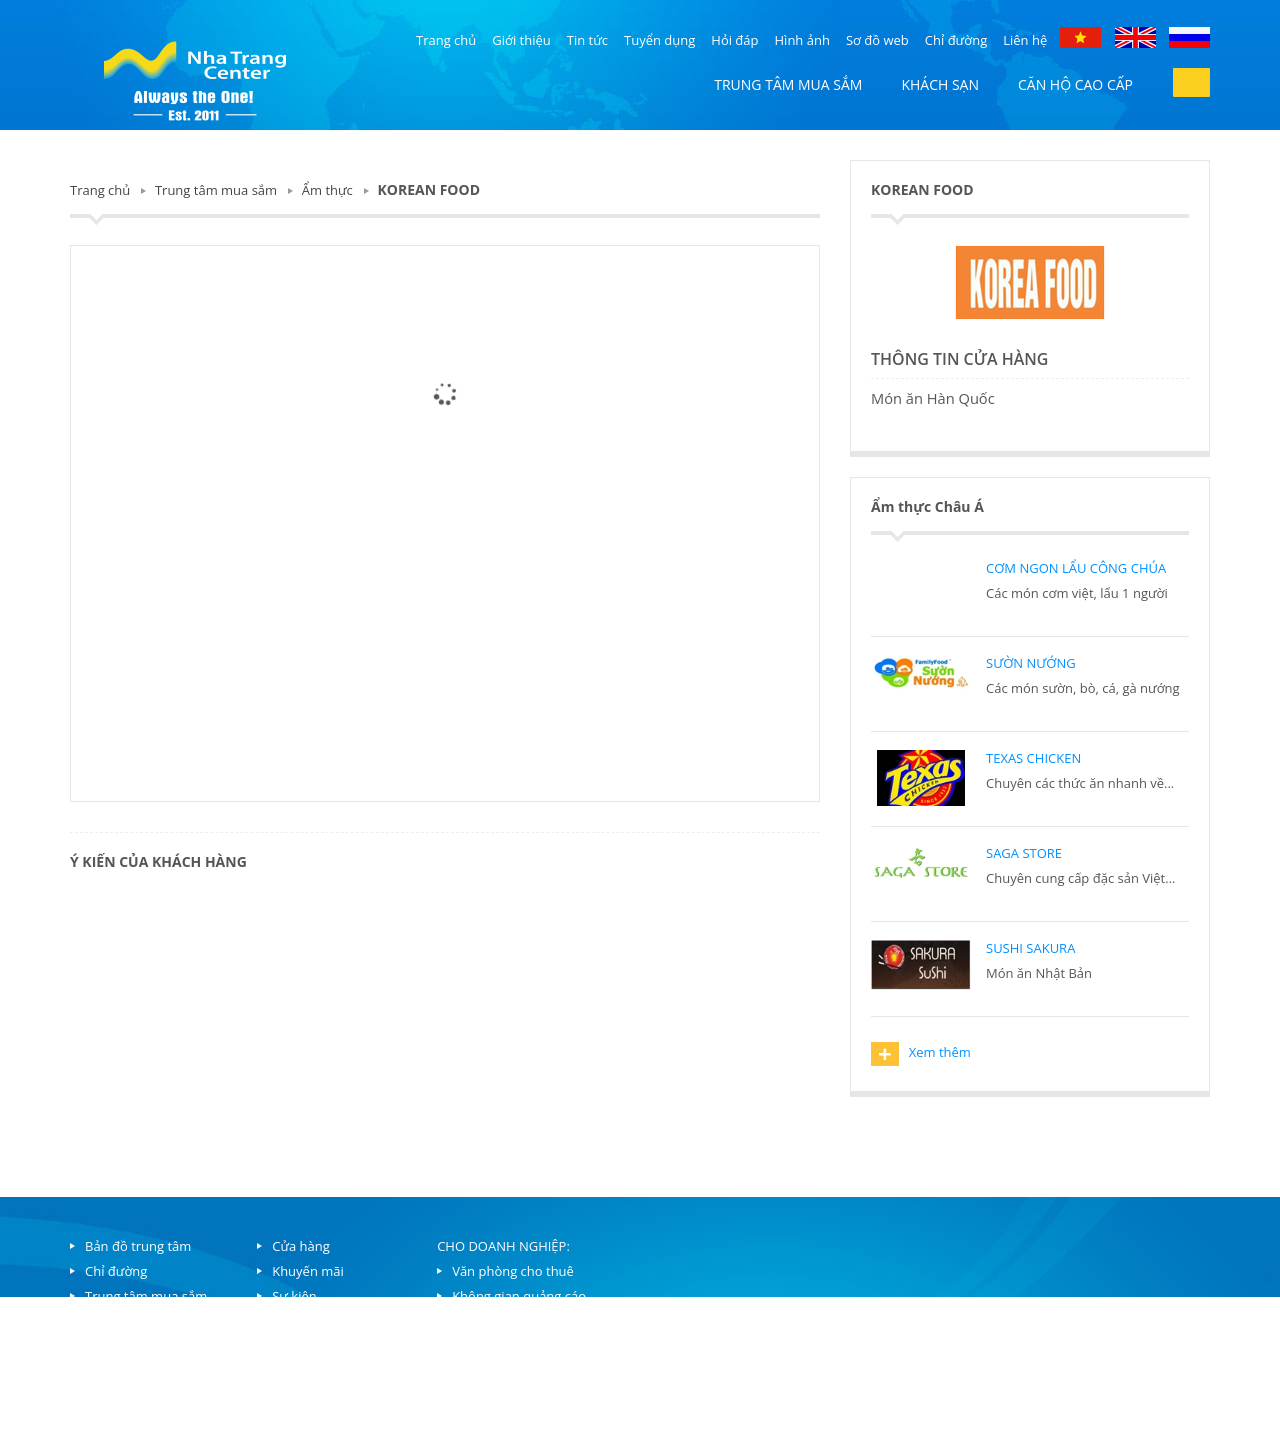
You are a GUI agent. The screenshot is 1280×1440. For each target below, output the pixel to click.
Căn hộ (106, 1321)
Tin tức (587, 40)
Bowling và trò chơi (329, 1371)
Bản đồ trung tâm (138, 1246)
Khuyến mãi (308, 1271)
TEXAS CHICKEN (1033, 758)
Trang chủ (446, 40)
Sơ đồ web (877, 40)
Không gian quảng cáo (519, 1296)
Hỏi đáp (734, 40)
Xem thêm (921, 1054)
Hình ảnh (802, 40)
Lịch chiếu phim (319, 1346)
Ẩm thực (327, 190)
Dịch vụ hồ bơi (315, 1396)
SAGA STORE (1024, 853)
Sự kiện (294, 1296)
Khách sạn (940, 84)
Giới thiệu (521, 40)
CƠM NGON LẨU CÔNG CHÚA (1076, 568)
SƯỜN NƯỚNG (1031, 663)
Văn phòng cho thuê (513, 1271)
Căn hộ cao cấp (1075, 84)
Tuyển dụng (659, 40)
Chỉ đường (956, 40)
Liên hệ (1025, 40)
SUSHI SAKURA (1030, 948)
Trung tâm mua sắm (788, 84)
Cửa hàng (301, 1246)
